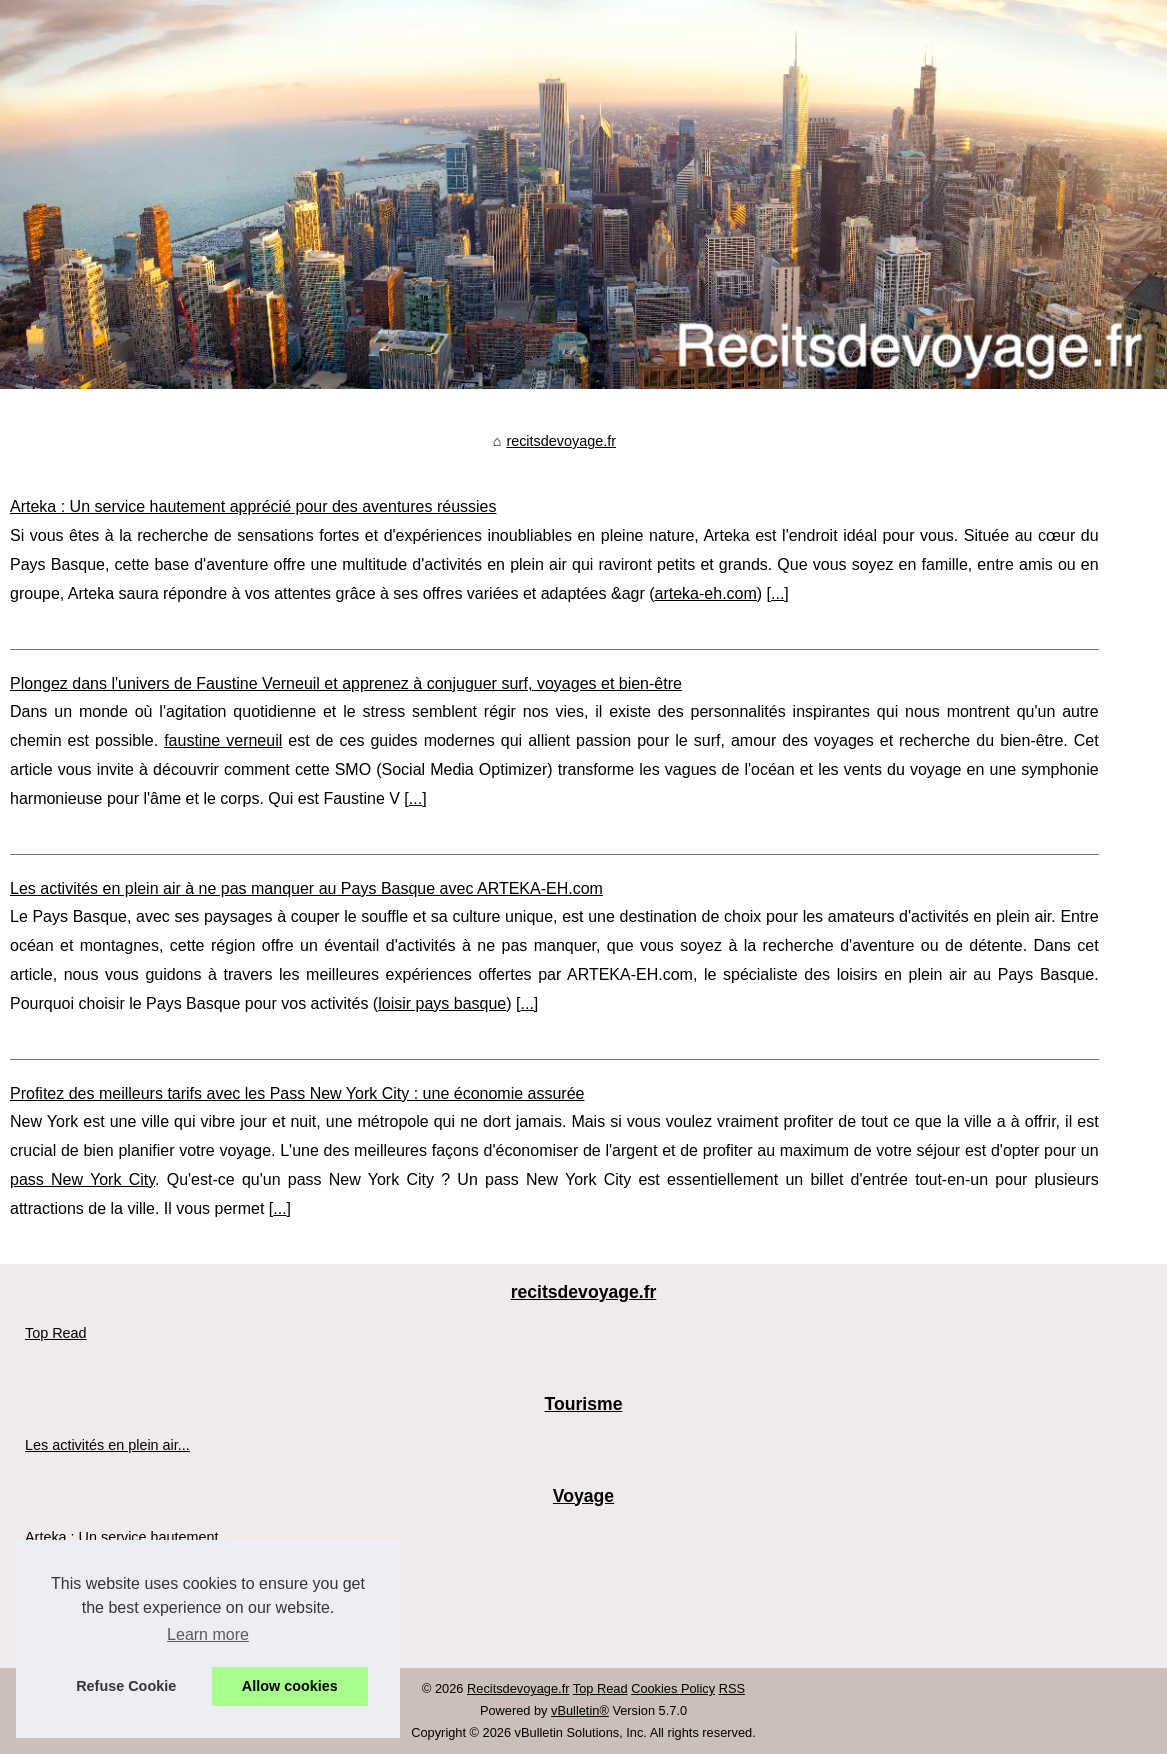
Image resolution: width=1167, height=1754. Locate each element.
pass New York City (82, 1179)
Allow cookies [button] (290, 1686)
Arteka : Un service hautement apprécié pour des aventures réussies (253, 506)
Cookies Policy (673, 1688)
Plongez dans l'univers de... (113, 1582)
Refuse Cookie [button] (126, 1686)
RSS (732, 1688)
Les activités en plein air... (107, 1445)
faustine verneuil (223, 740)
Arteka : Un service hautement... (128, 1537)
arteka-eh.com (706, 593)
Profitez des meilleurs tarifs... (117, 1626)
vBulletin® (580, 1710)
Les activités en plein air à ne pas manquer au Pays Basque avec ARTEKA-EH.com (306, 888)
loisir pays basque (442, 1003)
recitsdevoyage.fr (561, 441)
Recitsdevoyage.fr (518, 1688)
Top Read (56, 1333)
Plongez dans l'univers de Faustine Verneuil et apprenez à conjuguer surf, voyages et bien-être (346, 683)
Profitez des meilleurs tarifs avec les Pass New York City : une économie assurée (297, 1093)
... (777, 593)
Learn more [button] (208, 1634)
